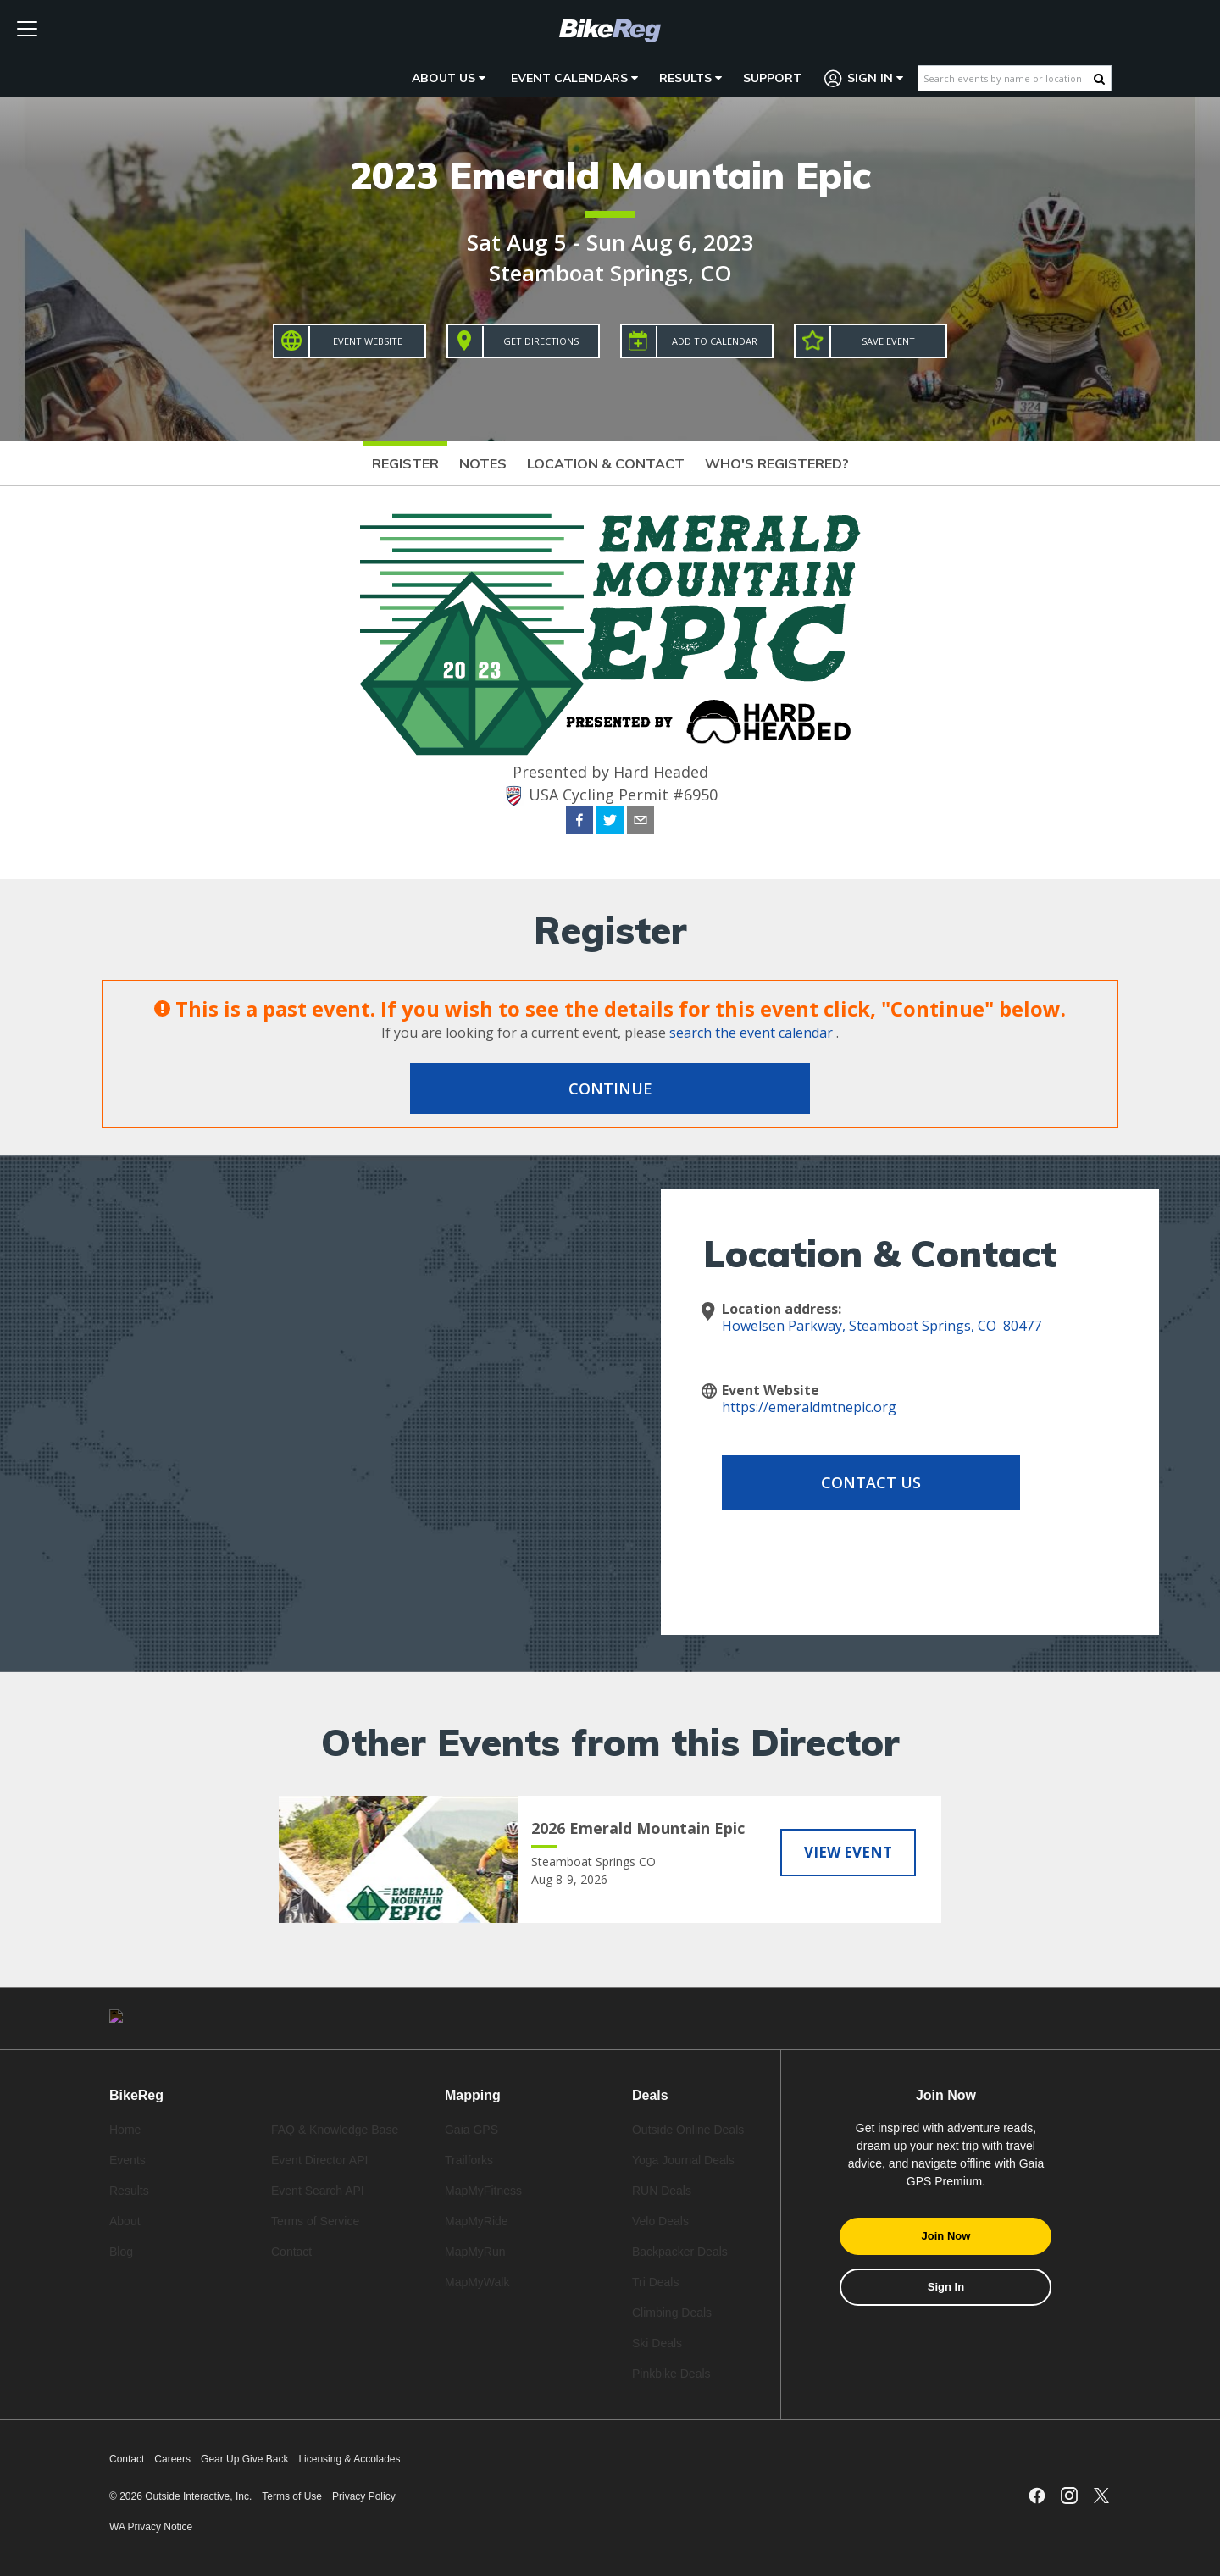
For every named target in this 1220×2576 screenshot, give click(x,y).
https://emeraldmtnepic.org (809, 1407)
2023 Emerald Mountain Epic (610, 175)
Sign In (864, 78)
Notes (483, 463)
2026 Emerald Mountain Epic (638, 1828)
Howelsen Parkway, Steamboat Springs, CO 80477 (881, 1325)
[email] (640, 822)
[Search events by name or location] (1006, 78)
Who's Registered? (777, 463)
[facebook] (579, 822)
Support (772, 78)
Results (690, 78)
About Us (448, 78)
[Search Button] (1099, 79)
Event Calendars (574, 78)
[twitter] (610, 822)
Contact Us (857, 1482)
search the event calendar (751, 1032)
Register (405, 463)
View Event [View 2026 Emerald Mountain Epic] (848, 1852)
